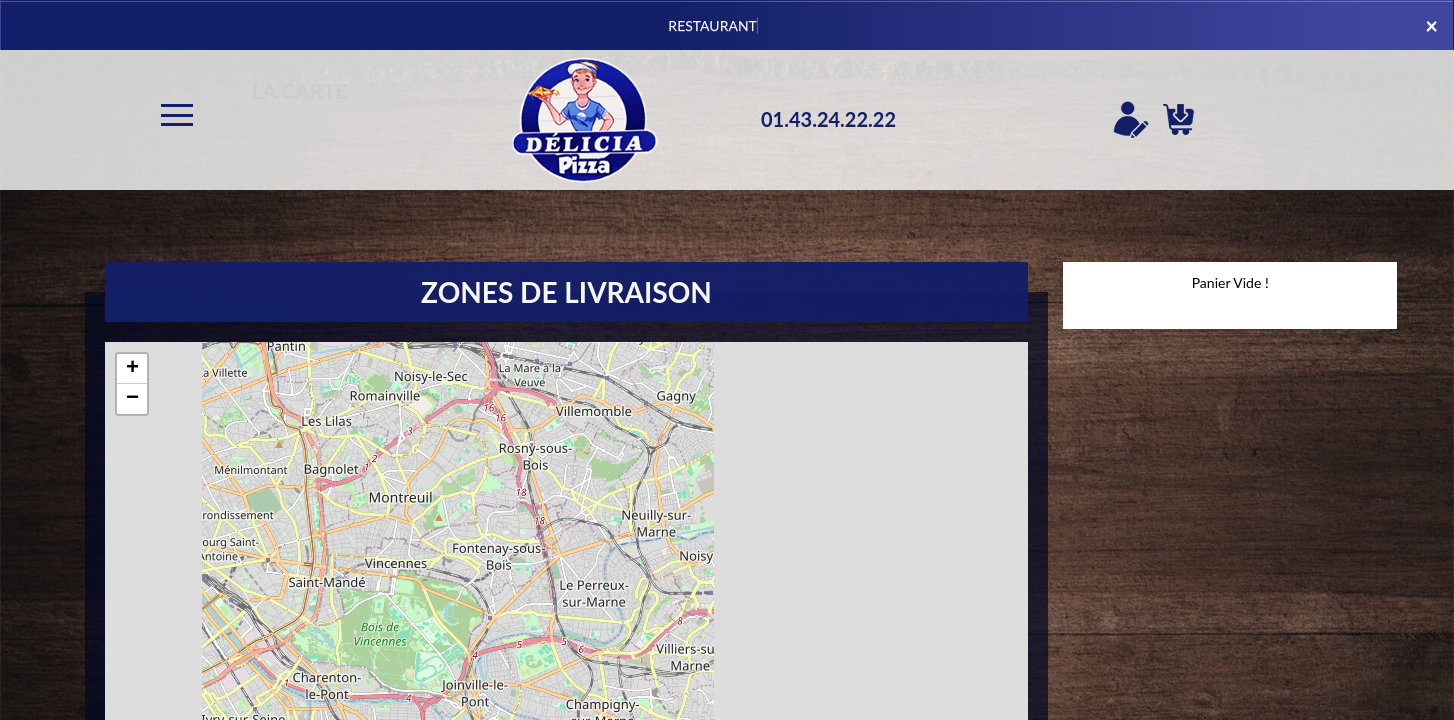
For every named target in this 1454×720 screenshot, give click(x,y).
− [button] (132, 399)
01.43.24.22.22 (828, 119)
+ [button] (132, 369)
